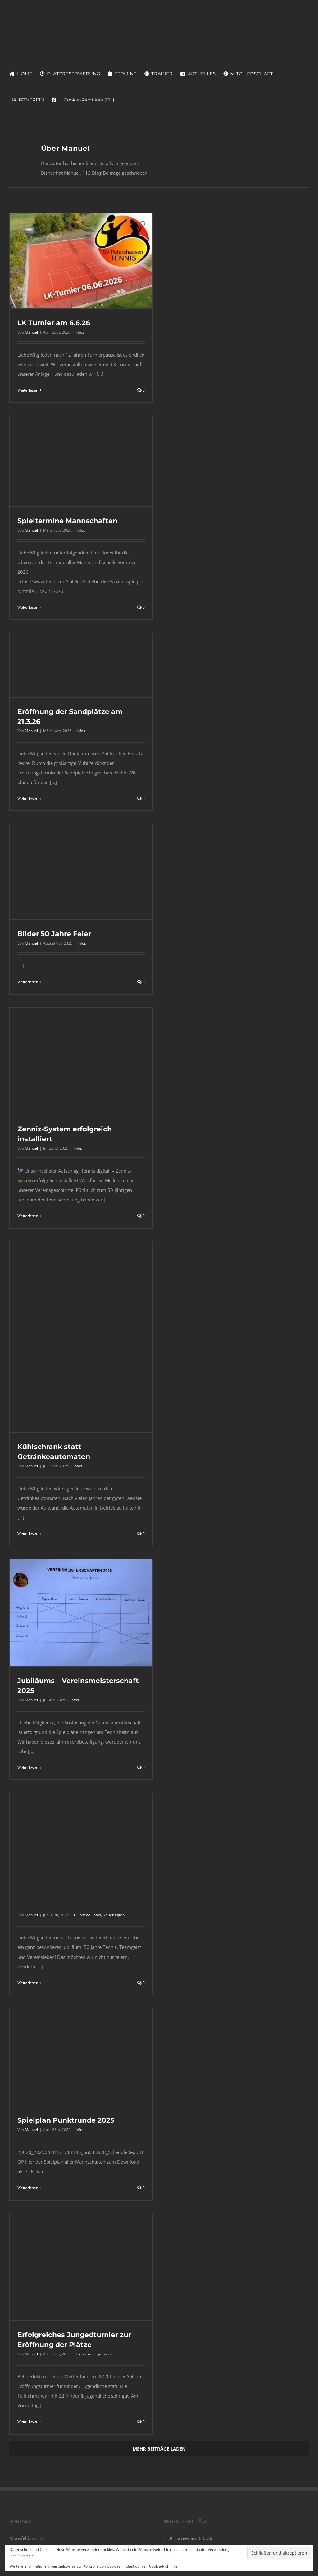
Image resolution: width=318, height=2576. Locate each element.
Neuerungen (114, 1915)
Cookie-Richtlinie (163, 2566)
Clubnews (82, 1915)
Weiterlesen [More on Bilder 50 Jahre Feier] (27, 982)
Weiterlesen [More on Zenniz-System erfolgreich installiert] (27, 1215)
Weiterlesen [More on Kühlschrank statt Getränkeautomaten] (27, 1533)
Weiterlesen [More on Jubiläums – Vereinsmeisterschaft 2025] (27, 1767)
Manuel (31, 332)
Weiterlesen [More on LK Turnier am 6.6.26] (27, 390)
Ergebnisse (104, 2354)
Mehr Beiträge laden (159, 2449)
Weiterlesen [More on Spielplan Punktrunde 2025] (27, 2187)
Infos (80, 332)
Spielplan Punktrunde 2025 (65, 2120)
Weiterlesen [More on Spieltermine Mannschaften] (27, 607)
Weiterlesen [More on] (27, 1983)
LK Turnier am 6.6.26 (53, 323)
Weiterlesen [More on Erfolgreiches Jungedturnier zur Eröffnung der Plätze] (27, 2421)
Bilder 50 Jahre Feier (54, 934)
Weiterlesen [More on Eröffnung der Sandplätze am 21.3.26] (27, 798)
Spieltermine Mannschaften (67, 521)
